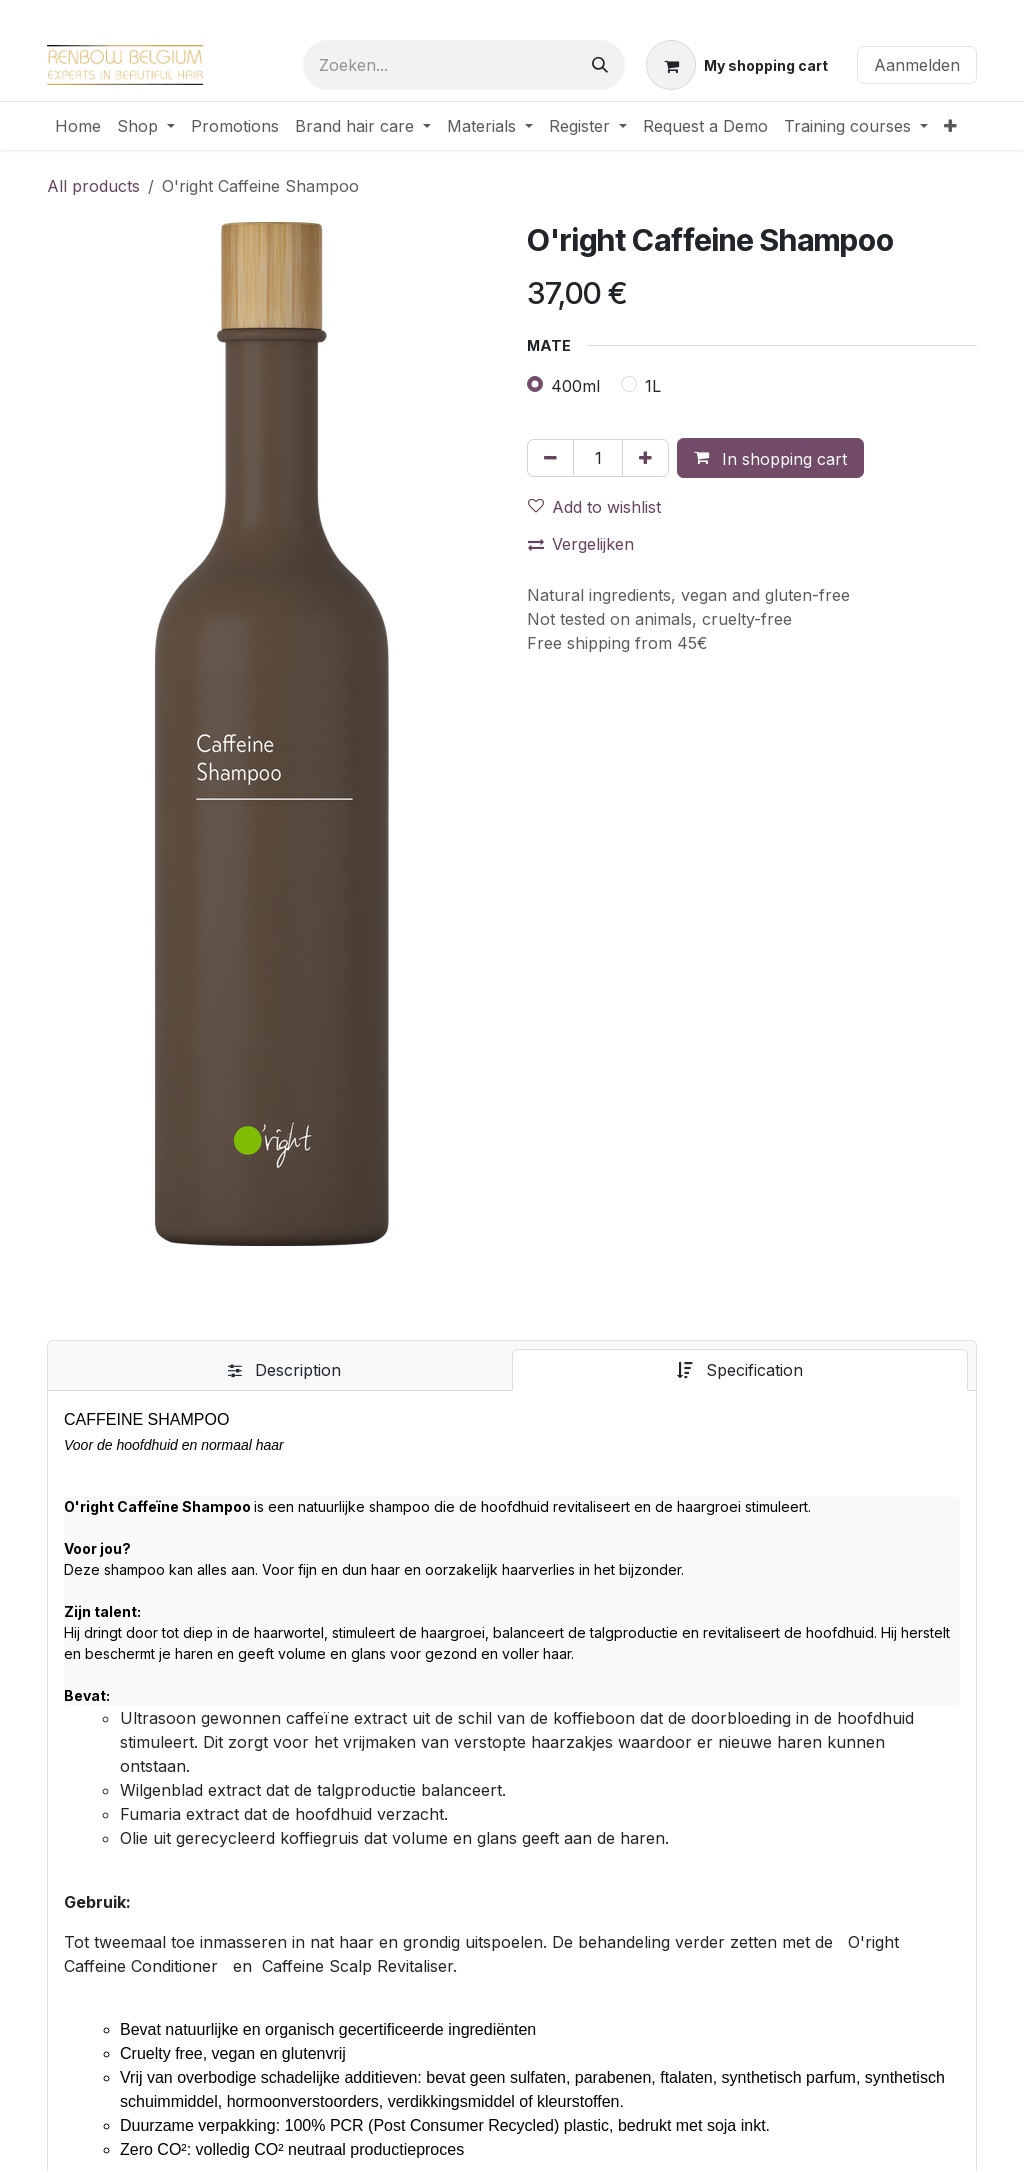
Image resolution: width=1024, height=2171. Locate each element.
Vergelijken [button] (581, 544)
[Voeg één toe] (645, 458)
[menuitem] (78, 126)
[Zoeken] (600, 65)
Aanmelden (917, 65)
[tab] (284, 1370)
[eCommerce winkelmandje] (737, 65)
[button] (770, 458)
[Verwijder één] (550, 458)
